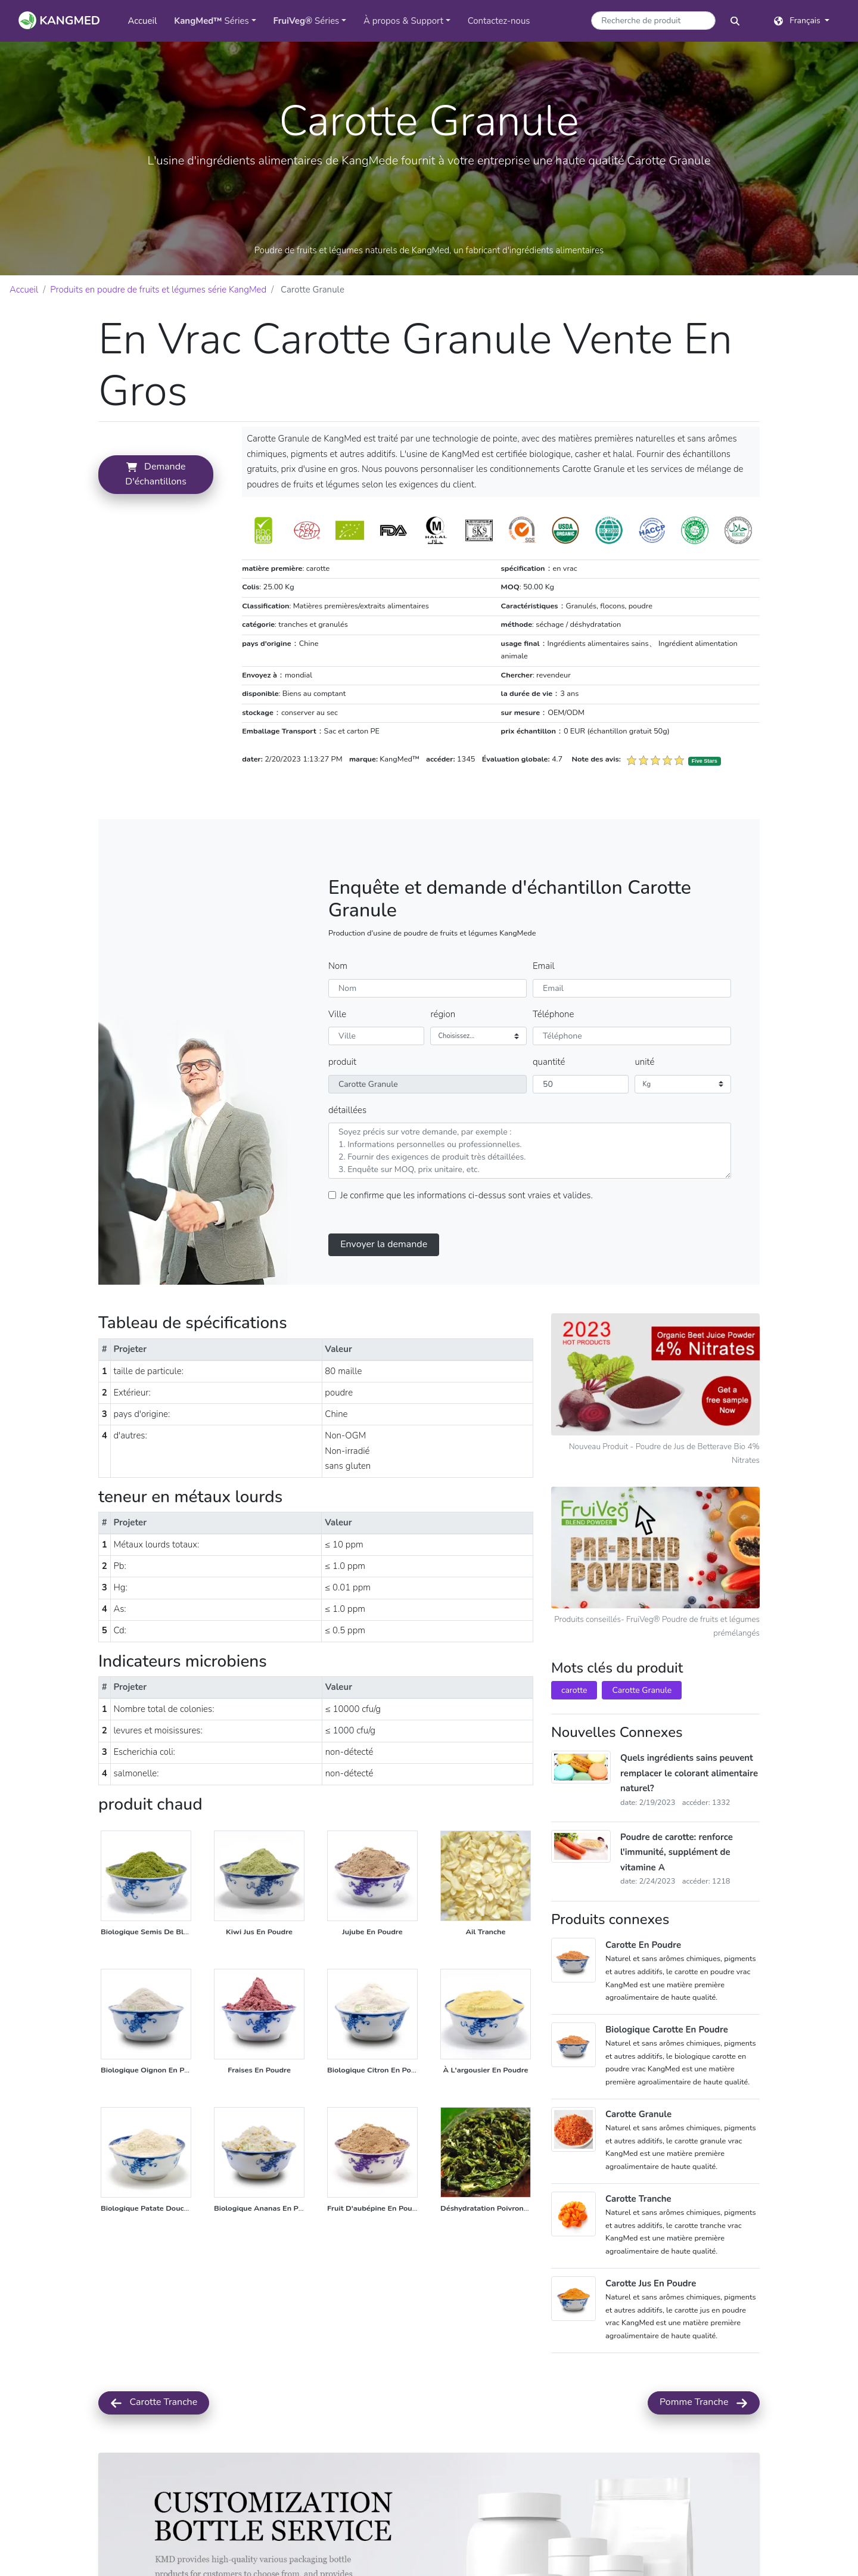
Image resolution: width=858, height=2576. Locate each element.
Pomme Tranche (704, 2430)
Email (544, 994)
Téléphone (553, 1042)
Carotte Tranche (153, 2430)
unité (644, 1090)
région (442, 1042)
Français (798, 20)
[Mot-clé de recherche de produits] (653, 20)
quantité (549, 1090)
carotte (574, 1718)
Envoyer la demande (383, 1272)
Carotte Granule (642, 1718)
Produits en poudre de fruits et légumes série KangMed (158, 290)
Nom (337, 994)
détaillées (347, 1138)
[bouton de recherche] (735, 20)
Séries (211, 21)
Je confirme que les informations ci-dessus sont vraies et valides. (466, 1223)
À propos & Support (403, 21)
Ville (337, 1042)
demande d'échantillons (196, 663)
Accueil (146, 20)
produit (342, 1090)
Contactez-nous (499, 21)
